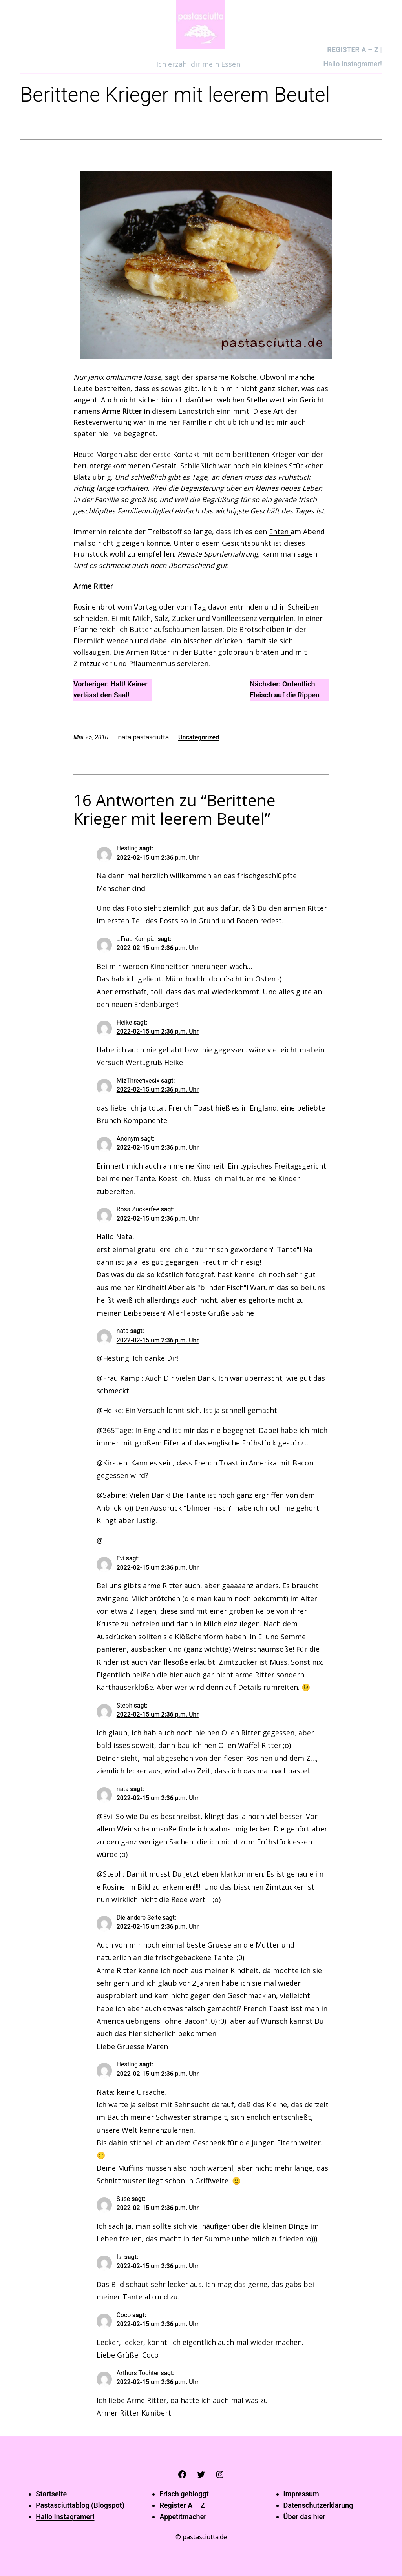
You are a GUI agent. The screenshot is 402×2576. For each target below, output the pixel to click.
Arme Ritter (122, 411)
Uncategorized (198, 737)
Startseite (51, 2494)
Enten (280, 531)
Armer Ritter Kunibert (134, 2413)
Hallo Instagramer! (65, 2516)
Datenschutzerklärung (318, 2505)
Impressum (301, 2494)
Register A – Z (182, 2505)
